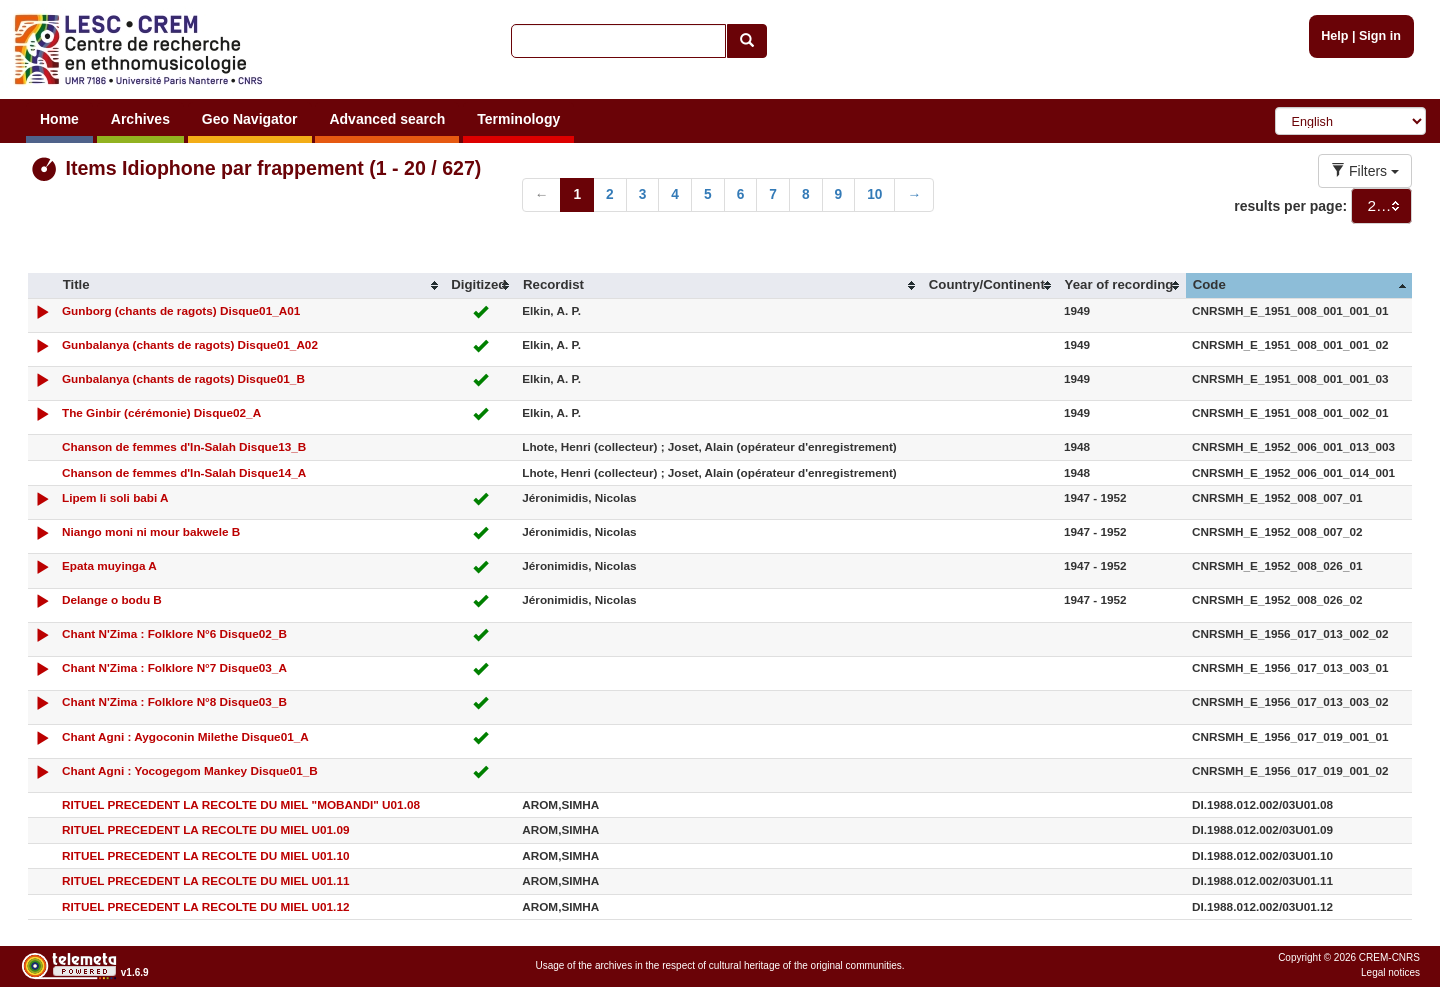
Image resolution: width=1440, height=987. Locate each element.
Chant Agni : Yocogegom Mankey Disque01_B (190, 770)
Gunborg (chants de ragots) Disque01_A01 (181, 310)
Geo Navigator (250, 119)
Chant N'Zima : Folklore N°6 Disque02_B (174, 633)
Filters (1365, 171)
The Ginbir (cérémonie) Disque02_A (161, 412)
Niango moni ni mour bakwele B (151, 531)
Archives (140, 119)
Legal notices (1390, 972)
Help (1334, 36)
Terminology (518, 119)
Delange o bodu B (112, 599)
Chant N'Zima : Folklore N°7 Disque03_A (174, 667)
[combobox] (1381, 206)
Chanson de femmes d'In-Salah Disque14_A (184, 472)
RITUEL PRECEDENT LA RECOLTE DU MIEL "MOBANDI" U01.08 (241, 804)
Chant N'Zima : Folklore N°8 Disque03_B (174, 701)
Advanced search (387, 119)
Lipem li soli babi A (115, 497)
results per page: (1290, 206)
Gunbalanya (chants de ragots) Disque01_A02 (190, 344)
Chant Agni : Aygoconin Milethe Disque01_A (185, 736)
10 (874, 194)
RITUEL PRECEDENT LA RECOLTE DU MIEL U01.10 (205, 855)
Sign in (1380, 36)
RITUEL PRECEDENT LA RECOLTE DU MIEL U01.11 (205, 880)
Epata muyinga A (109, 565)
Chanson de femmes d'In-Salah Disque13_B (184, 446)
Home (59, 119)
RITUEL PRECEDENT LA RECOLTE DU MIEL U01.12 (205, 906)
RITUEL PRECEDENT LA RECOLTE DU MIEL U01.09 (205, 829)
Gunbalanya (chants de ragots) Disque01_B (183, 378)
